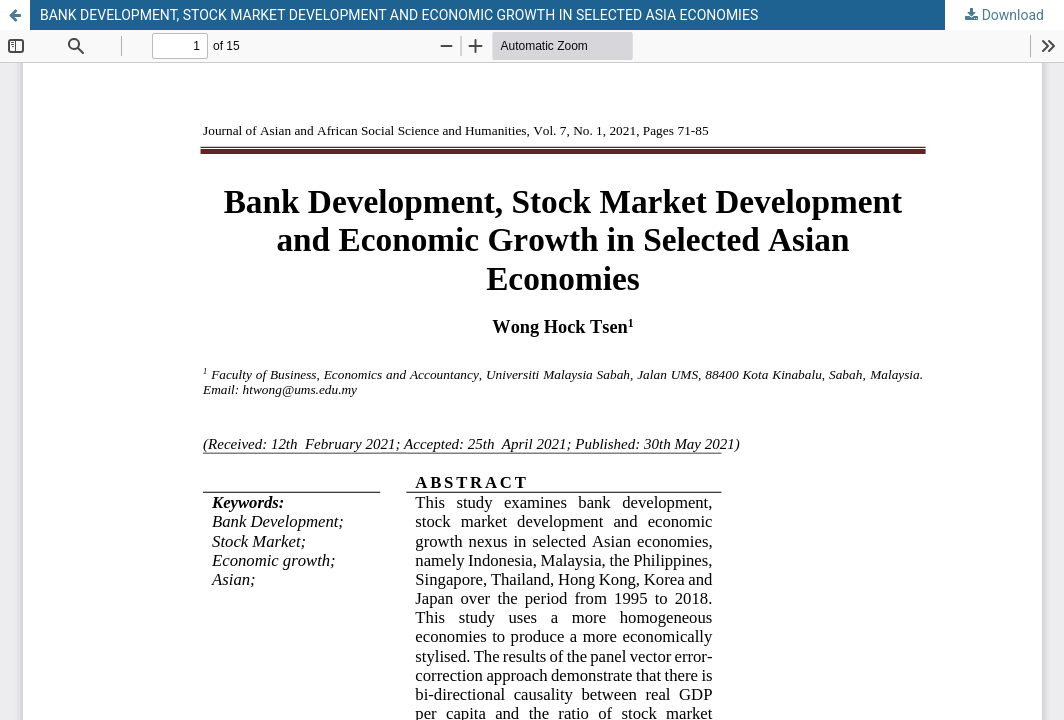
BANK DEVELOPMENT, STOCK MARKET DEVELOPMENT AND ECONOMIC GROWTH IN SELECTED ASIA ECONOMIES (399, 15)
